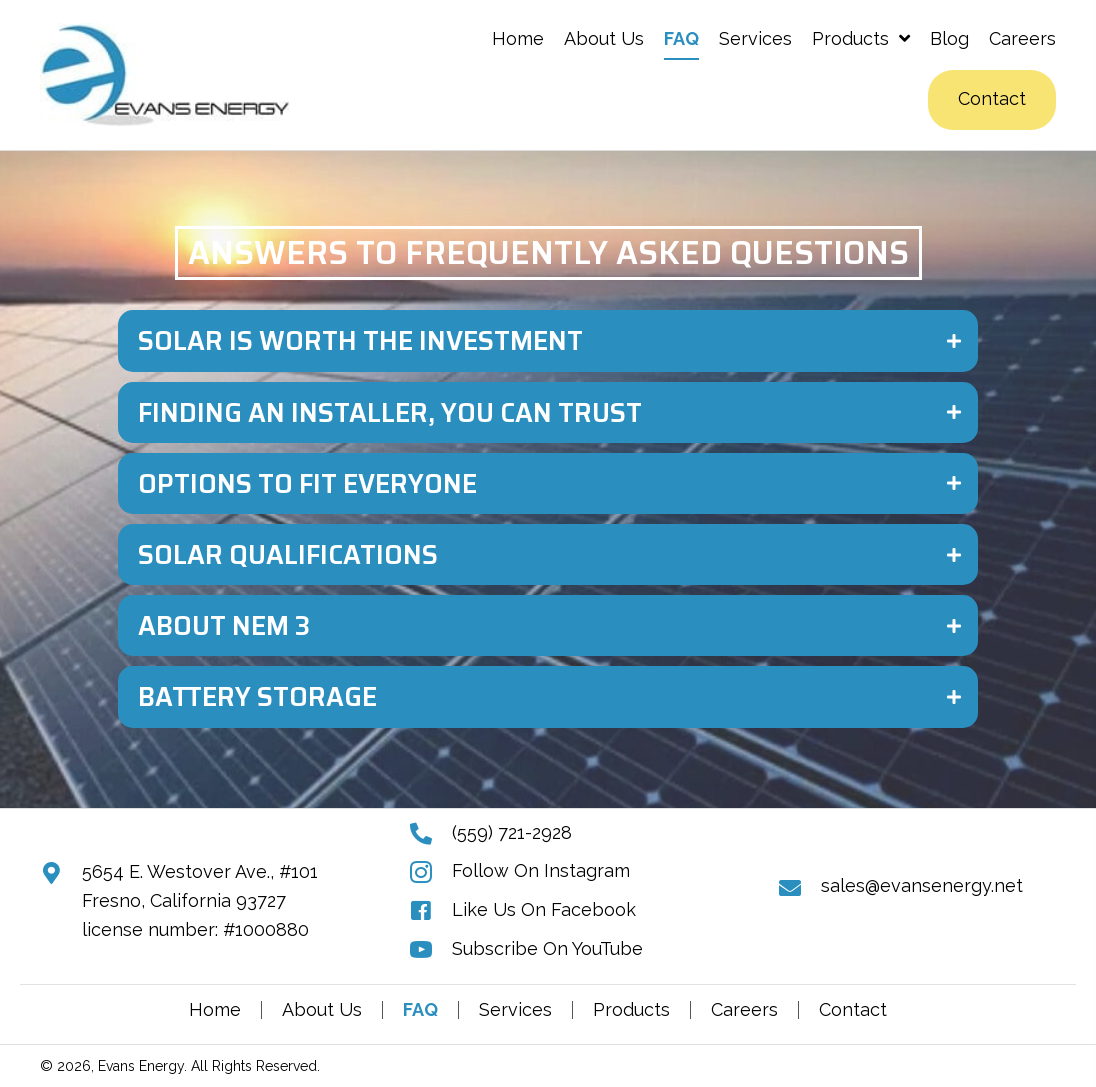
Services (515, 1010)
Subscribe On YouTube (547, 948)
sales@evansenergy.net (922, 885)
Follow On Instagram (541, 870)
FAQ (420, 1010)
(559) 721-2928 (512, 832)
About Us (322, 1010)
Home (215, 1010)
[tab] (548, 340)
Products (631, 1010)
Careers (744, 1010)
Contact (853, 1010)
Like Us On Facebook (544, 909)
